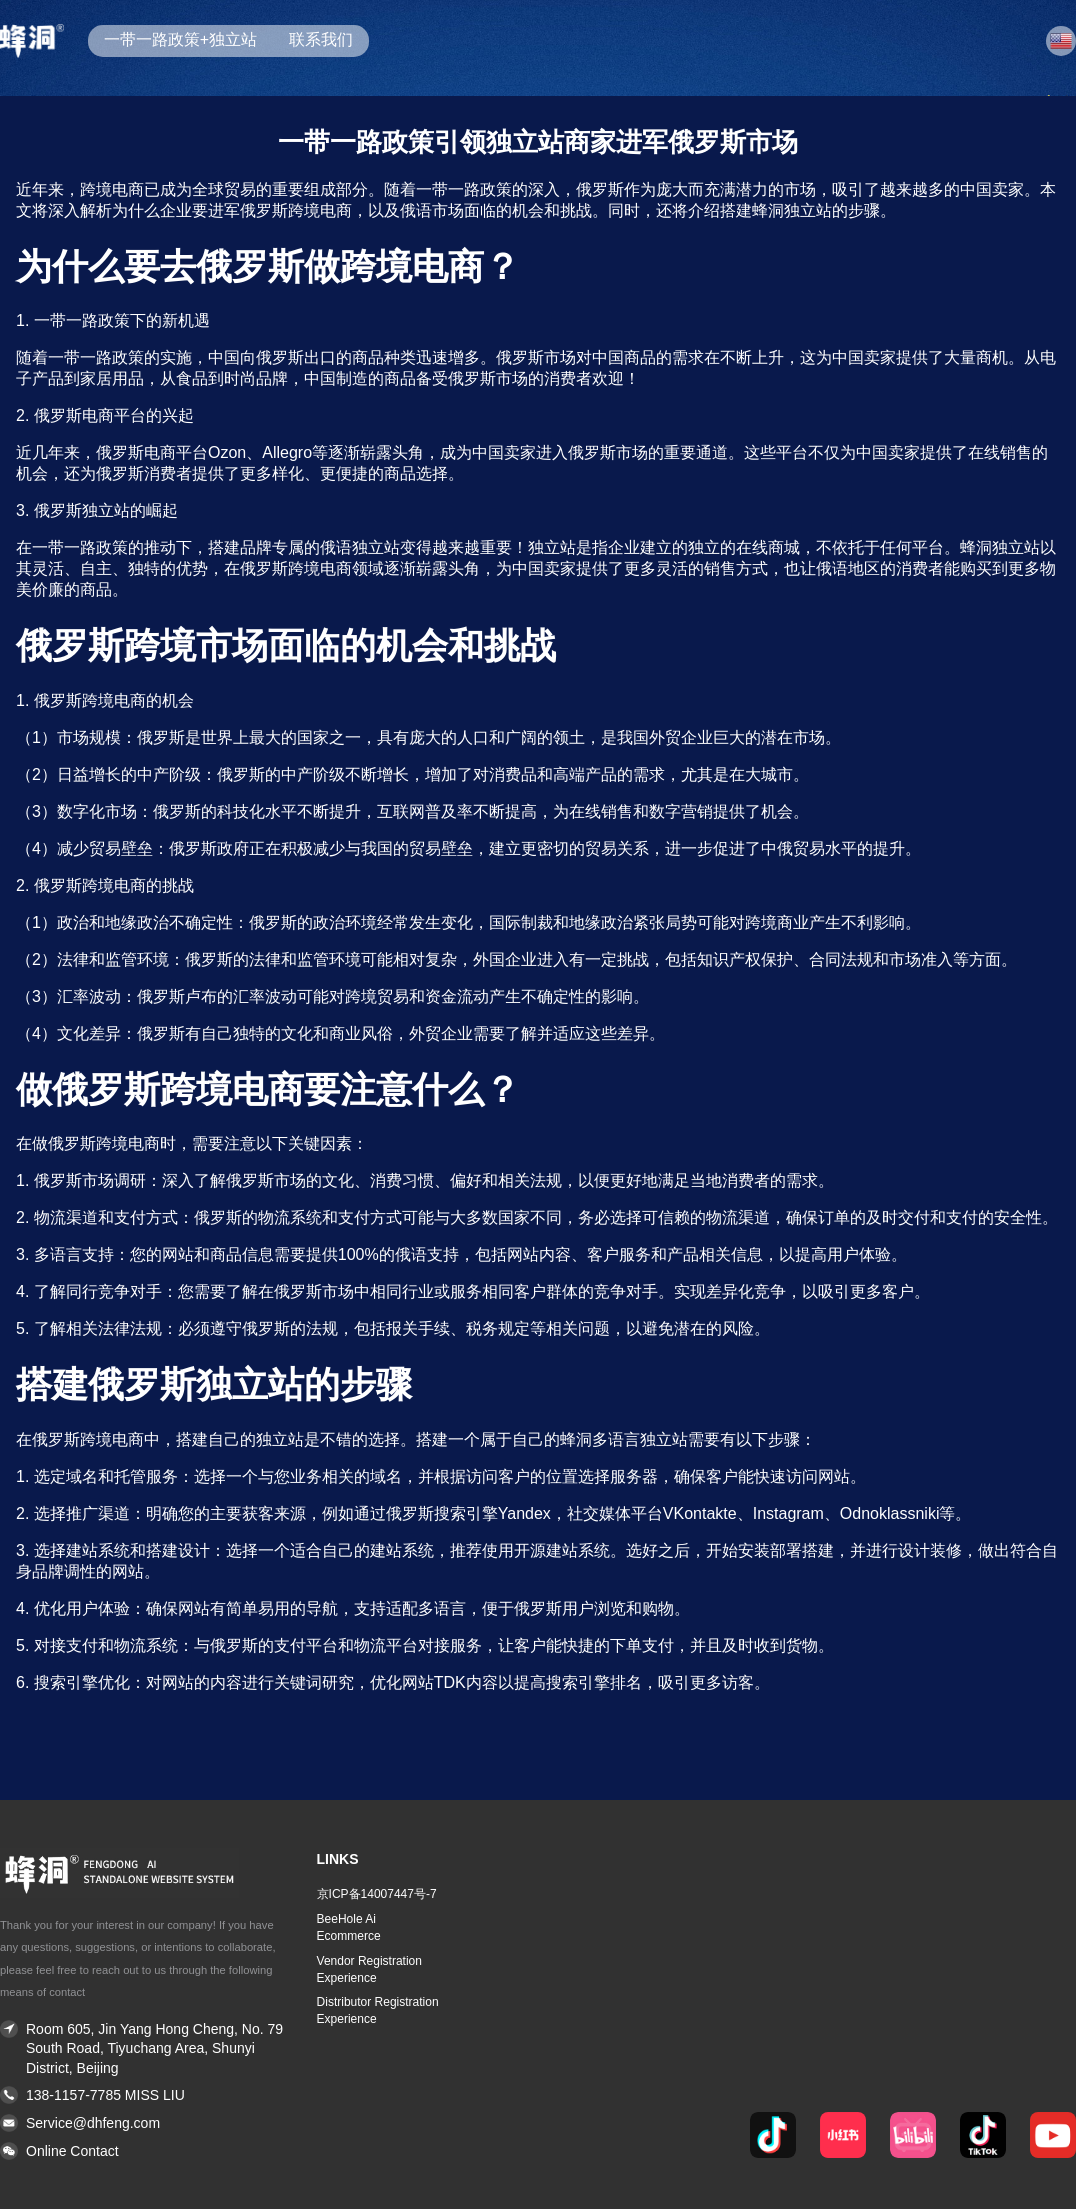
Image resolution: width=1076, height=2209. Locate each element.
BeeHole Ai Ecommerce (349, 1927)
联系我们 (321, 39)
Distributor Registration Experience (378, 2010)
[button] (142, 2152)
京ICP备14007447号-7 (377, 1894)
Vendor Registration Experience (369, 1969)
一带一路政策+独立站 (180, 39)
